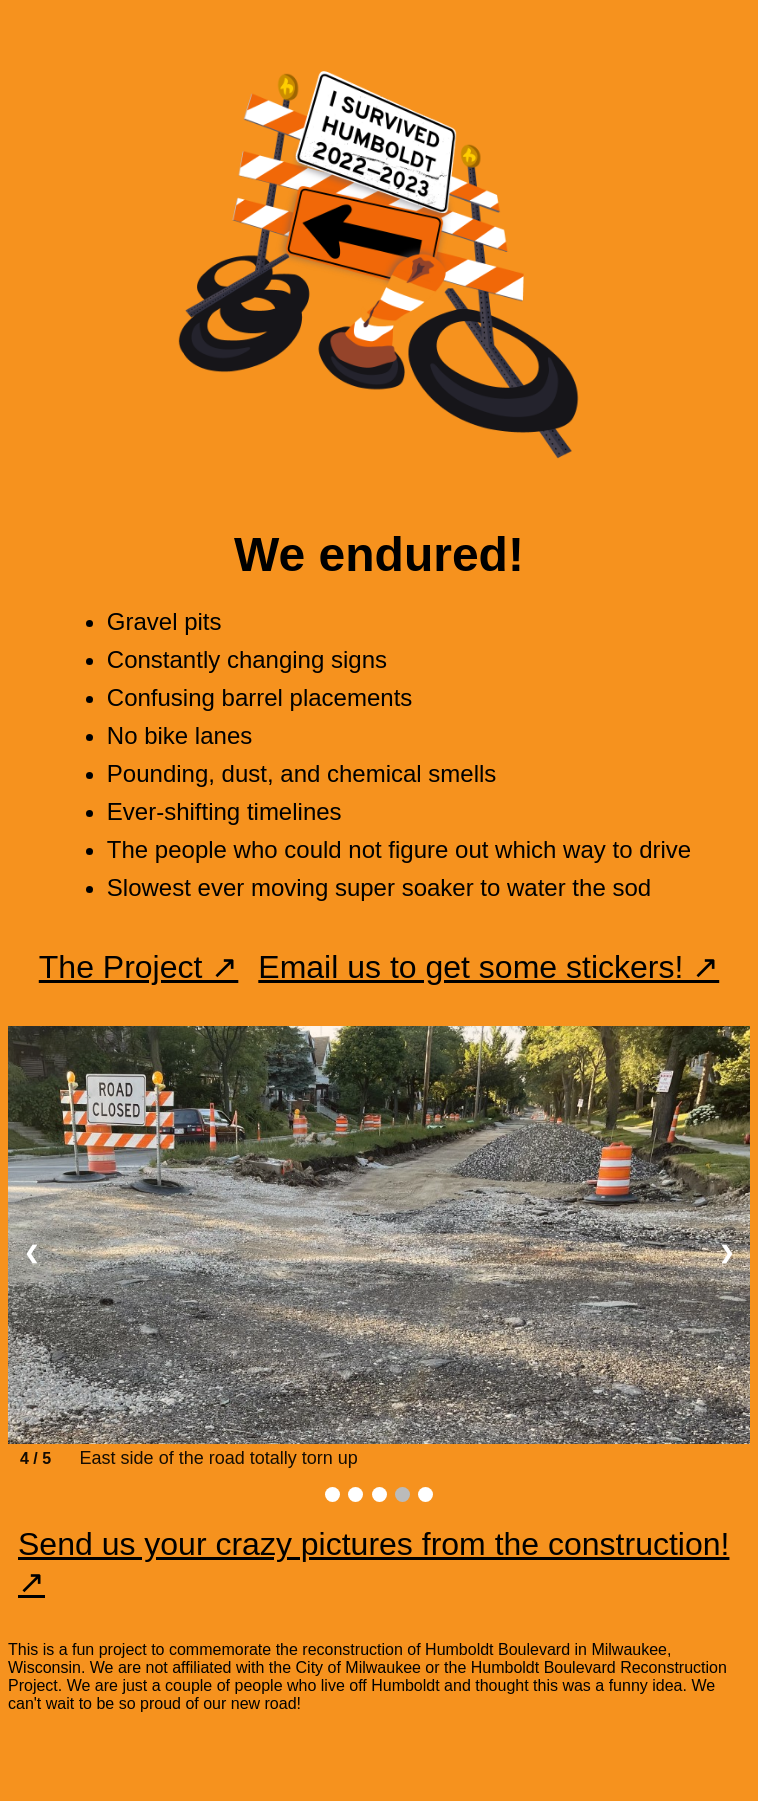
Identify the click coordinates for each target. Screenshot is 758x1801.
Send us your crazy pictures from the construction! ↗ (373, 1563)
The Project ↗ (139, 967)
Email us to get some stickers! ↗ (488, 967)
